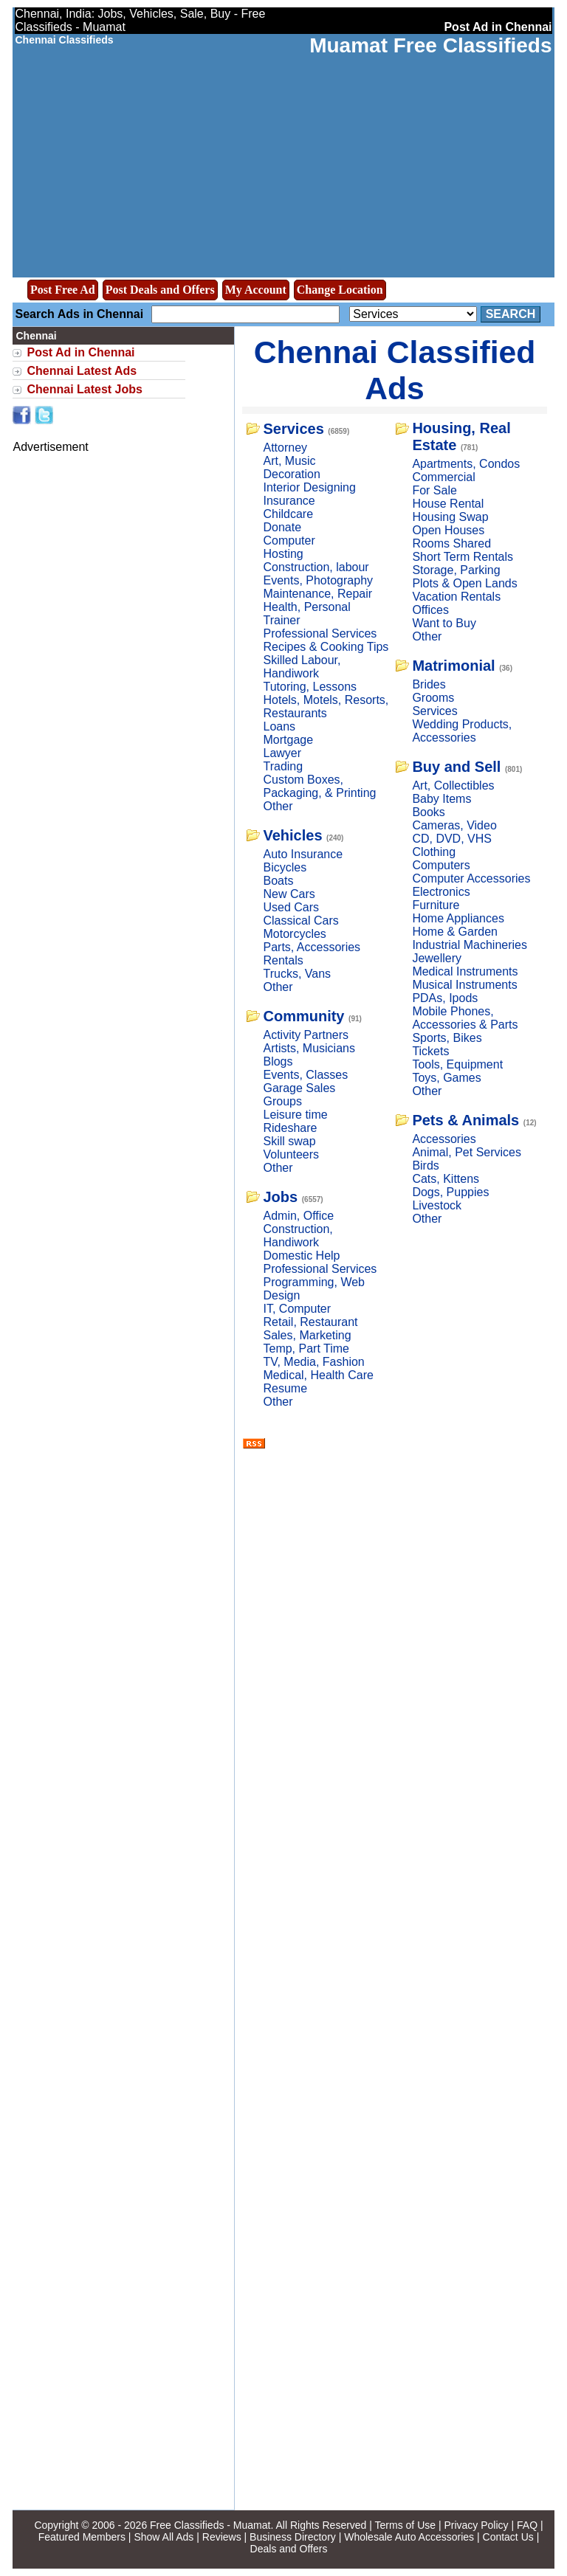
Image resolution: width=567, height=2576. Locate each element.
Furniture (435, 905)
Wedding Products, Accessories (462, 731)
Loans (279, 726)
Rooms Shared (451, 543)
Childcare (288, 514)
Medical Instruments (465, 971)
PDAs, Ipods (445, 998)
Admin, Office (298, 1215)
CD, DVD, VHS (452, 838)
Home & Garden (455, 931)
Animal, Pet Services (466, 1152)
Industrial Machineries (469, 945)
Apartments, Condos (466, 463)
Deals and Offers (289, 2549)
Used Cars (291, 907)
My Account (255, 289)
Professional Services (320, 633)
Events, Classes (305, 1074)
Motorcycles (294, 934)
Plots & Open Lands (464, 583)
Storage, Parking (456, 570)
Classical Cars (300, 920)
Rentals (283, 960)
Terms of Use (405, 2525)
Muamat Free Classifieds (430, 45)
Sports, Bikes (446, 1038)
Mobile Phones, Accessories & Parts (465, 1018)
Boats (278, 880)
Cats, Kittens (445, 1179)
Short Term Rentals (462, 556)
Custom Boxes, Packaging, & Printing (319, 786)
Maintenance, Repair (317, 593)
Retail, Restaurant (310, 1322)
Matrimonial (453, 665)
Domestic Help (301, 1255)
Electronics (441, 891)
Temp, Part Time (305, 1348)
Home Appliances (458, 918)
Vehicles (292, 835)
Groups (282, 1101)
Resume (285, 1388)
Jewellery (436, 958)
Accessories (443, 1139)
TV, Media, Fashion (313, 1362)
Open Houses (448, 530)
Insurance (289, 500)
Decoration (291, 474)
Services (293, 429)
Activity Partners (305, 1035)
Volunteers (291, 1154)
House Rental (448, 503)
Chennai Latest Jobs (84, 389)
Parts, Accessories (311, 947)
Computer (289, 540)
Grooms (433, 697)
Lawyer (282, 753)
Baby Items (441, 799)
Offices (430, 610)
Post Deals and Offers (160, 289)
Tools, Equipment (457, 1064)
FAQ (527, 2525)
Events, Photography (318, 580)
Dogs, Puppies (450, 1192)
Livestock (436, 1205)
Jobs (280, 1197)
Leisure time (295, 1114)
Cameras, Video (454, 825)
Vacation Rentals (456, 596)
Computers (441, 865)
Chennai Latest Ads (82, 371)
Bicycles (284, 867)
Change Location (340, 289)
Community (303, 1016)
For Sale (434, 490)
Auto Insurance (303, 854)
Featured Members (82, 2537)
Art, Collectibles (453, 785)
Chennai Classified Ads (395, 370)
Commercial (443, 477)
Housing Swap (450, 517)
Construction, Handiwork (297, 1236)
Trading (283, 766)
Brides (428, 684)
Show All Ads (163, 2537)
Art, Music (289, 461)
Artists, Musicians (308, 1048)
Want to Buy (444, 623)
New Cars (289, 894)
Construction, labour (315, 567)
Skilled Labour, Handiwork (301, 667)
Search (511, 314)
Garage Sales (299, 1088)
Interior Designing (309, 487)
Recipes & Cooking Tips (325, 646)
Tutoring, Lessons (310, 686)
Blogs (277, 1061)
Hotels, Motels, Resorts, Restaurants (325, 706)
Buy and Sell (456, 767)
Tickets (430, 1051)
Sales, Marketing (307, 1335)
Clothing (434, 852)
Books (428, 812)
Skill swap (289, 1141)
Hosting (283, 554)
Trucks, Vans (297, 973)
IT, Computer (297, 1308)
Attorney (285, 447)
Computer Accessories (471, 878)
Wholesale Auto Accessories (409, 2537)
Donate (282, 527)
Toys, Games (446, 1077)
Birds (425, 1165)
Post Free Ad (62, 289)
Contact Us (508, 2537)
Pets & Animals (465, 1120)
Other (277, 806)
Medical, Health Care (318, 1375)
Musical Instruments (464, 984)
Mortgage (288, 739)
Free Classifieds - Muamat (210, 2525)
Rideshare (290, 1128)
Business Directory (293, 2537)
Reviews (221, 2537)
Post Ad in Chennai (80, 352)
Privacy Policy (476, 2525)
